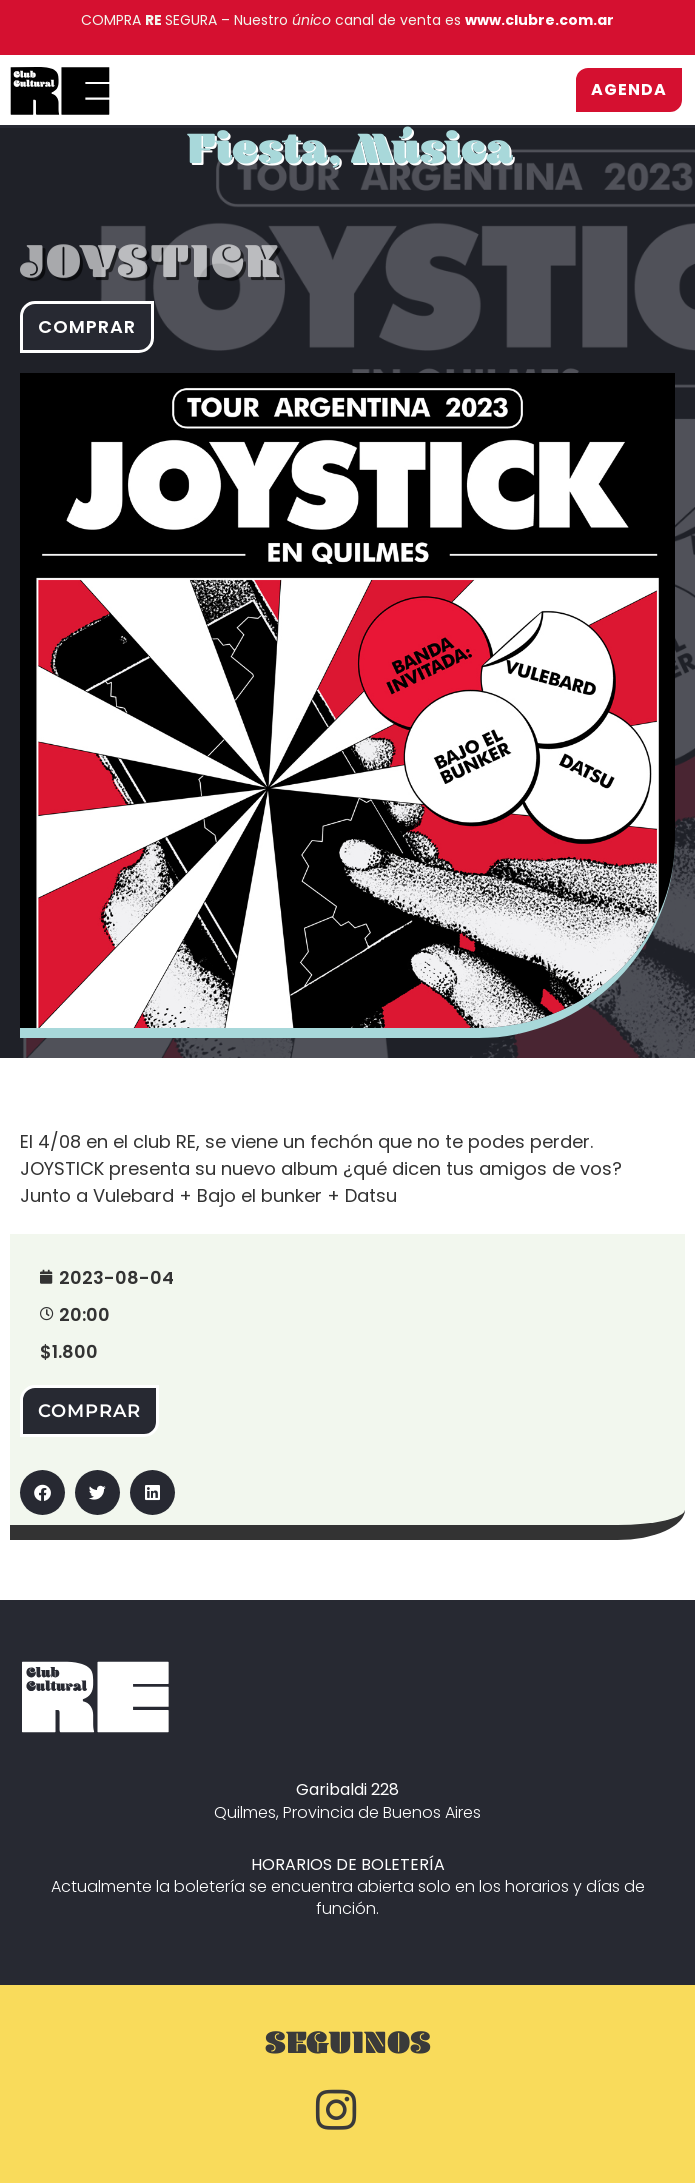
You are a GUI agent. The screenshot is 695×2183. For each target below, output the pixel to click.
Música (432, 159)
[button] (42, 1492)
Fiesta (258, 159)
